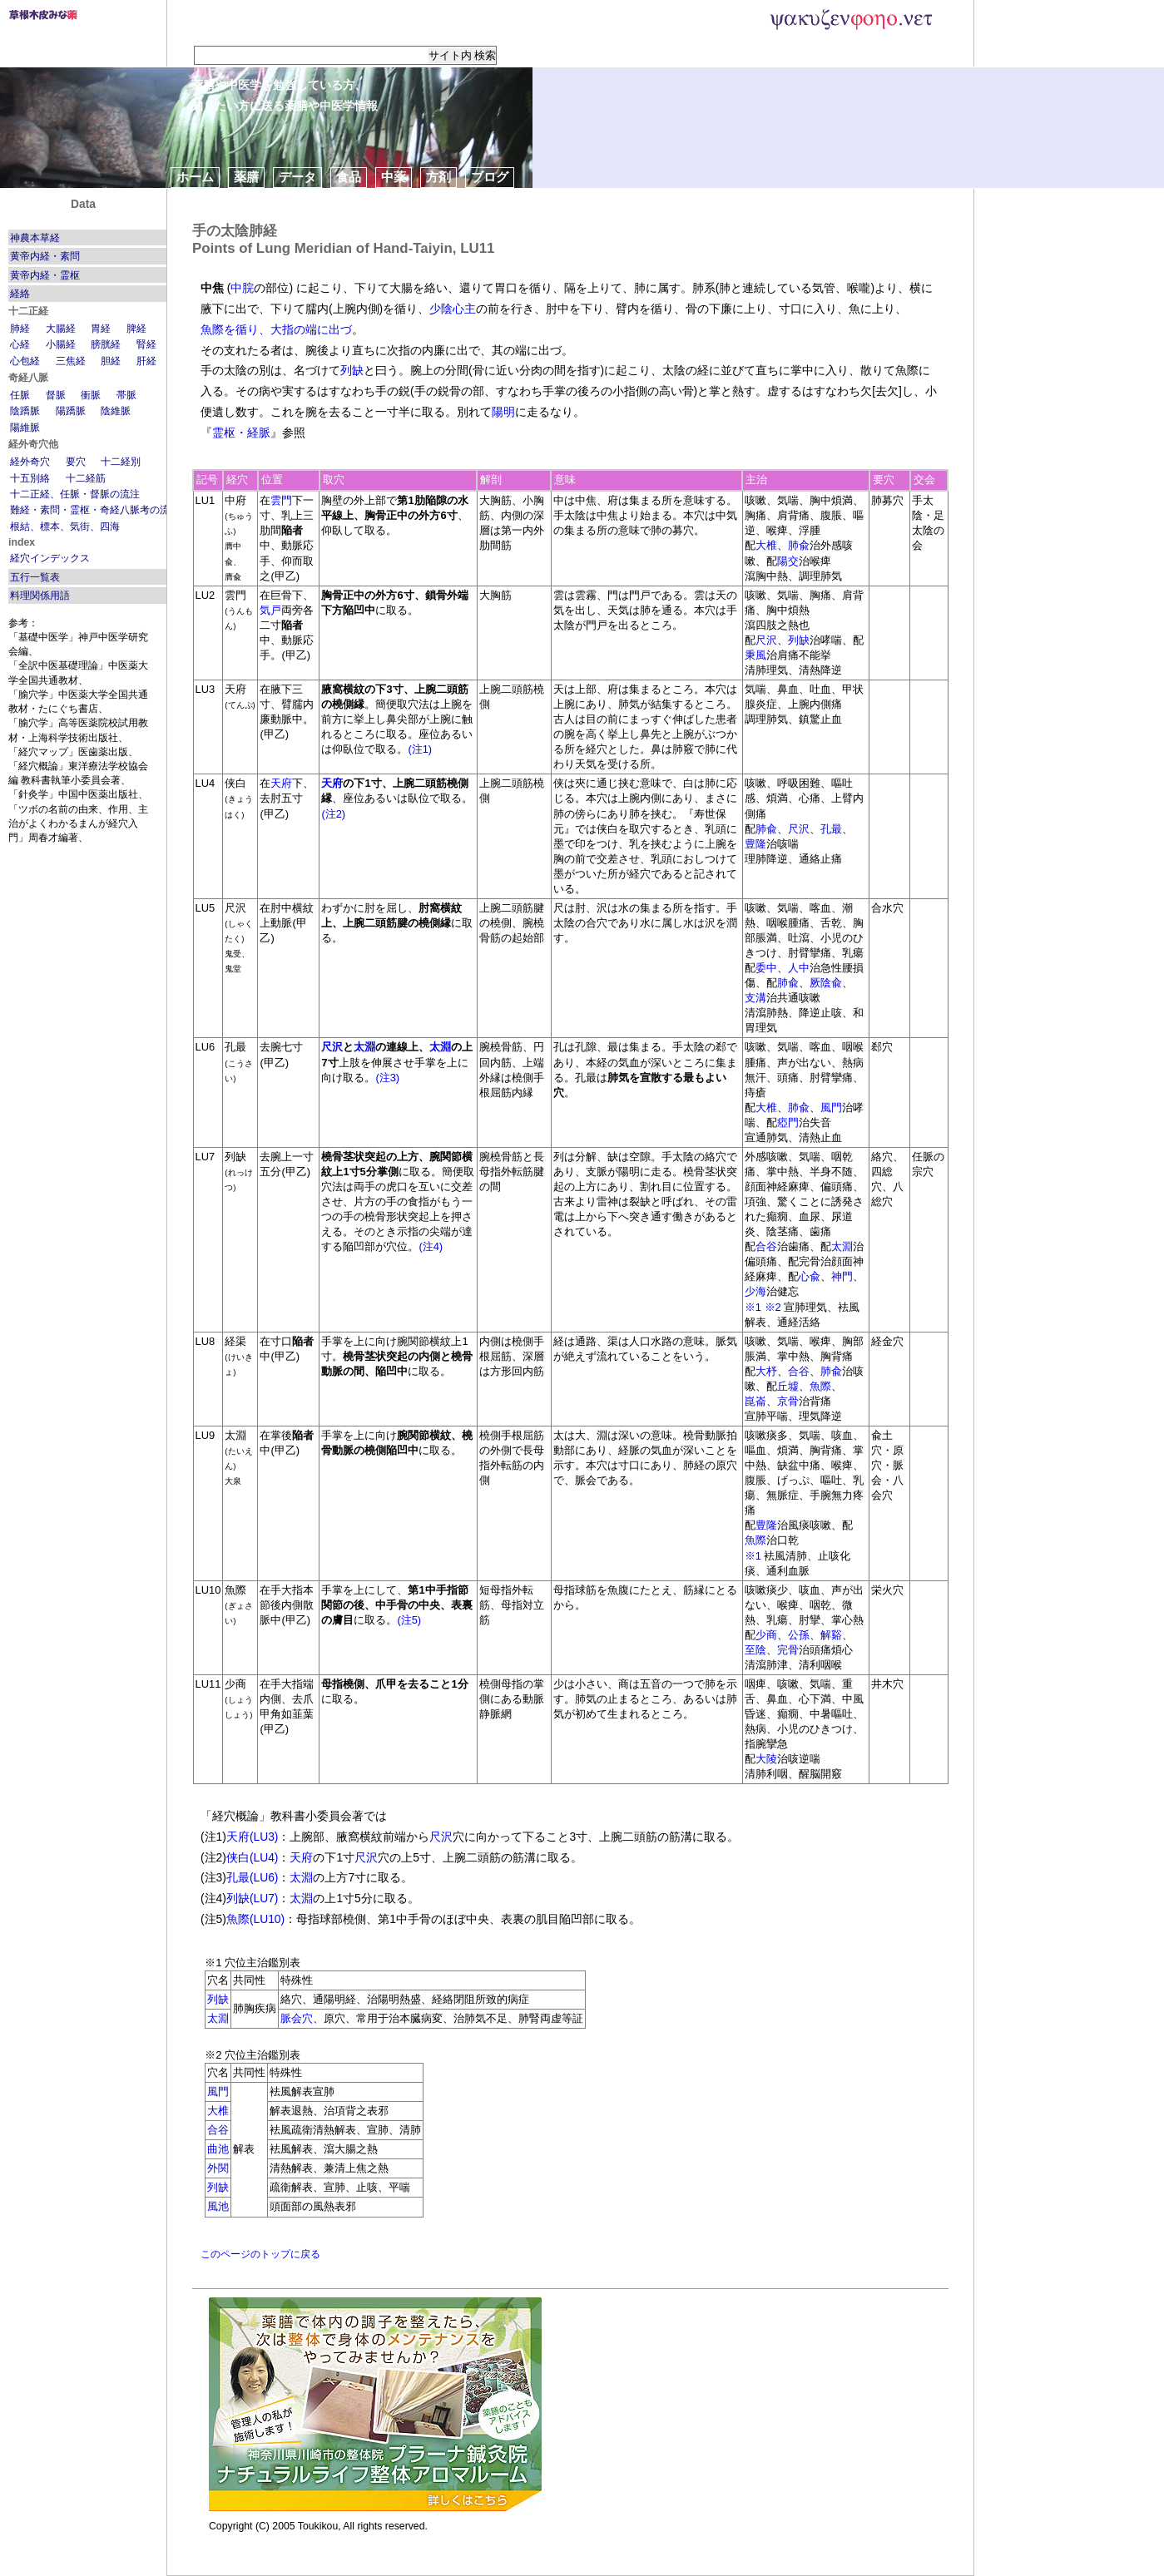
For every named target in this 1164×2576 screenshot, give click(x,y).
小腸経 (61, 344)
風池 (218, 2206)
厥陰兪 (826, 983)
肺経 (20, 328)
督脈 (56, 395)
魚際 (820, 1386)
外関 (218, 2168)
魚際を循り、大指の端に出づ (276, 329)
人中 (799, 968)
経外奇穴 (30, 461)
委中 (766, 968)
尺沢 (766, 640)
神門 (842, 1276)
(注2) (333, 814)
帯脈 (126, 395)
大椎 (766, 545)
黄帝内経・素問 (45, 256)
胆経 (111, 361)
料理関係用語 (40, 595)
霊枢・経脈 (241, 432)
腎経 (146, 344)
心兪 (809, 1276)
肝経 (146, 361)
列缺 (352, 370)
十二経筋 (86, 478)
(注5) (409, 1620)
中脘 (242, 287)
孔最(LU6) (252, 1877)
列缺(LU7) (252, 1898)
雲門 (281, 500)
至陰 (755, 1650)
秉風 (755, 655)
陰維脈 (116, 411)
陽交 (788, 561)
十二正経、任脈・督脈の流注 (75, 494)
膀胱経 (106, 344)
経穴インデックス (50, 558)
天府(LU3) (252, 1836)
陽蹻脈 (71, 411)
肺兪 (799, 545)
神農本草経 (35, 238)
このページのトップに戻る (260, 2254)
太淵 (364, 1047)
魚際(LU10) (255, 1919)
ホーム (195, 177)
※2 (773, 1307)
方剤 (438, 177)
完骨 (788, 1650)
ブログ (489, 177)
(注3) (387, 1077)
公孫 (799, 1635)
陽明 (503, 411)
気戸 (270, 610)
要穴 (76, 461)
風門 (831, 1107)
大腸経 (61, 328)
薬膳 (246, 177)
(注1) (420, 749)
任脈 (20, 395)
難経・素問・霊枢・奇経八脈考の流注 (95, 510)
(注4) (431, 1246)
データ (297, 177)
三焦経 (71, 361)
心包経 (25, 361)
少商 (766, 1635)
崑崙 (755, 1401)
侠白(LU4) (252, 1857)
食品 (348, 177)
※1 (753, 1307)
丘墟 (788, 1386)
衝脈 (91, 395)
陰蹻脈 (25, 411)
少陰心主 (452, 308)
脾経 (136, 328)
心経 (20, 344)
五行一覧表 (35, 577)
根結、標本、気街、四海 (65, 526)
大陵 (766, 1759)
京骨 (788, 1401)
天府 (281, 783)
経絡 (20, 293)
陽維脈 (25, 427)
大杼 (766, 1371)
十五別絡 (30, 478)
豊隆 (755, 844)
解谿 (831, 1635)
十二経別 (121, 461)
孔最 (831, 829)
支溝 (755, 997)
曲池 (218, 2149)
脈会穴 (296, 2018)
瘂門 (788, 1122)
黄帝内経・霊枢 (45, 275)
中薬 (393, 177)
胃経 (101, 328)
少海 (755, 1291)
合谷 (766, 1246)
